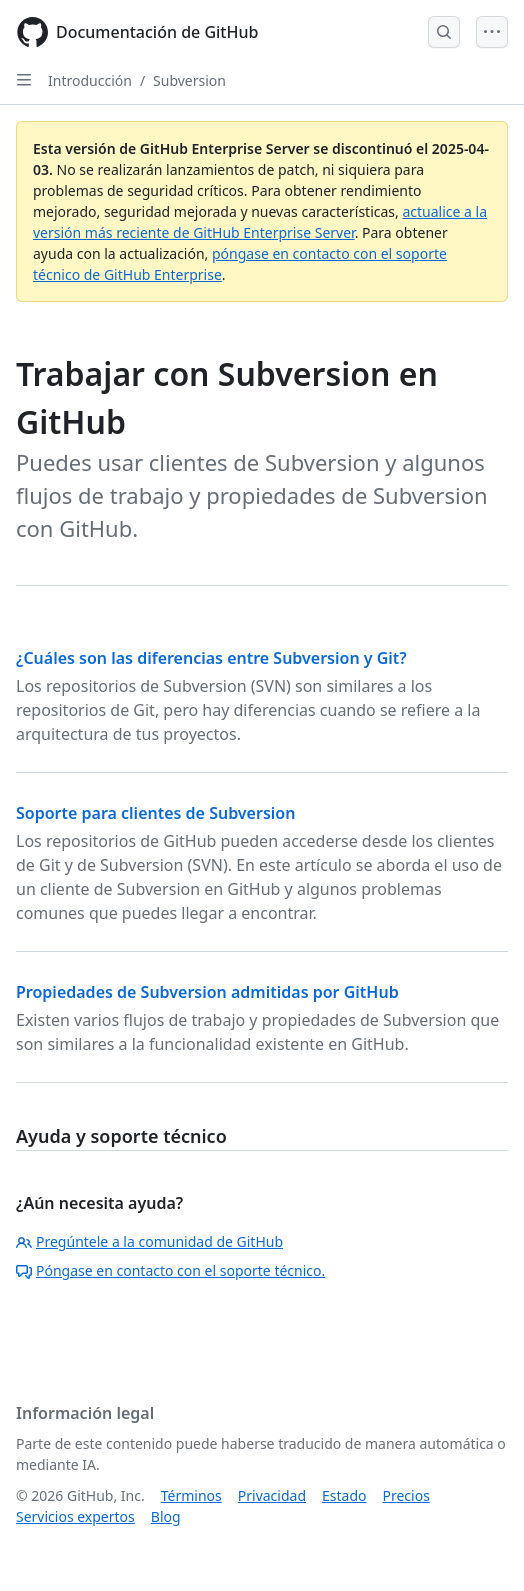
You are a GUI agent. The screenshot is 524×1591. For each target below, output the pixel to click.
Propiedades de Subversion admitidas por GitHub (207, 992)
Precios (406, 1495)
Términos (191, 1495)
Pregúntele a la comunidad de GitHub (149, 1241)
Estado (344, 1495)
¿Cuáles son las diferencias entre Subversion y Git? (211, 658)
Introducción (90, 80)
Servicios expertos (75, 1516)
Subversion (189, 80)
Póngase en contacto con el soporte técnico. (170, 1270)
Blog (166, 1516)
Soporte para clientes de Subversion (155, 813)
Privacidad (272, 1495)
